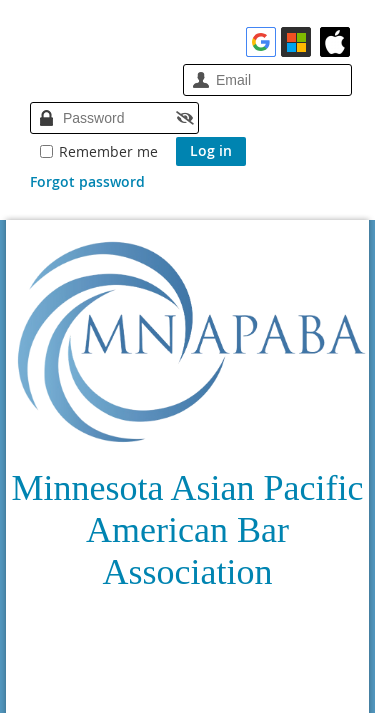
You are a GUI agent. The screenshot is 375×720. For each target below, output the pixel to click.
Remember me (108, 151)
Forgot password (87, 181)
